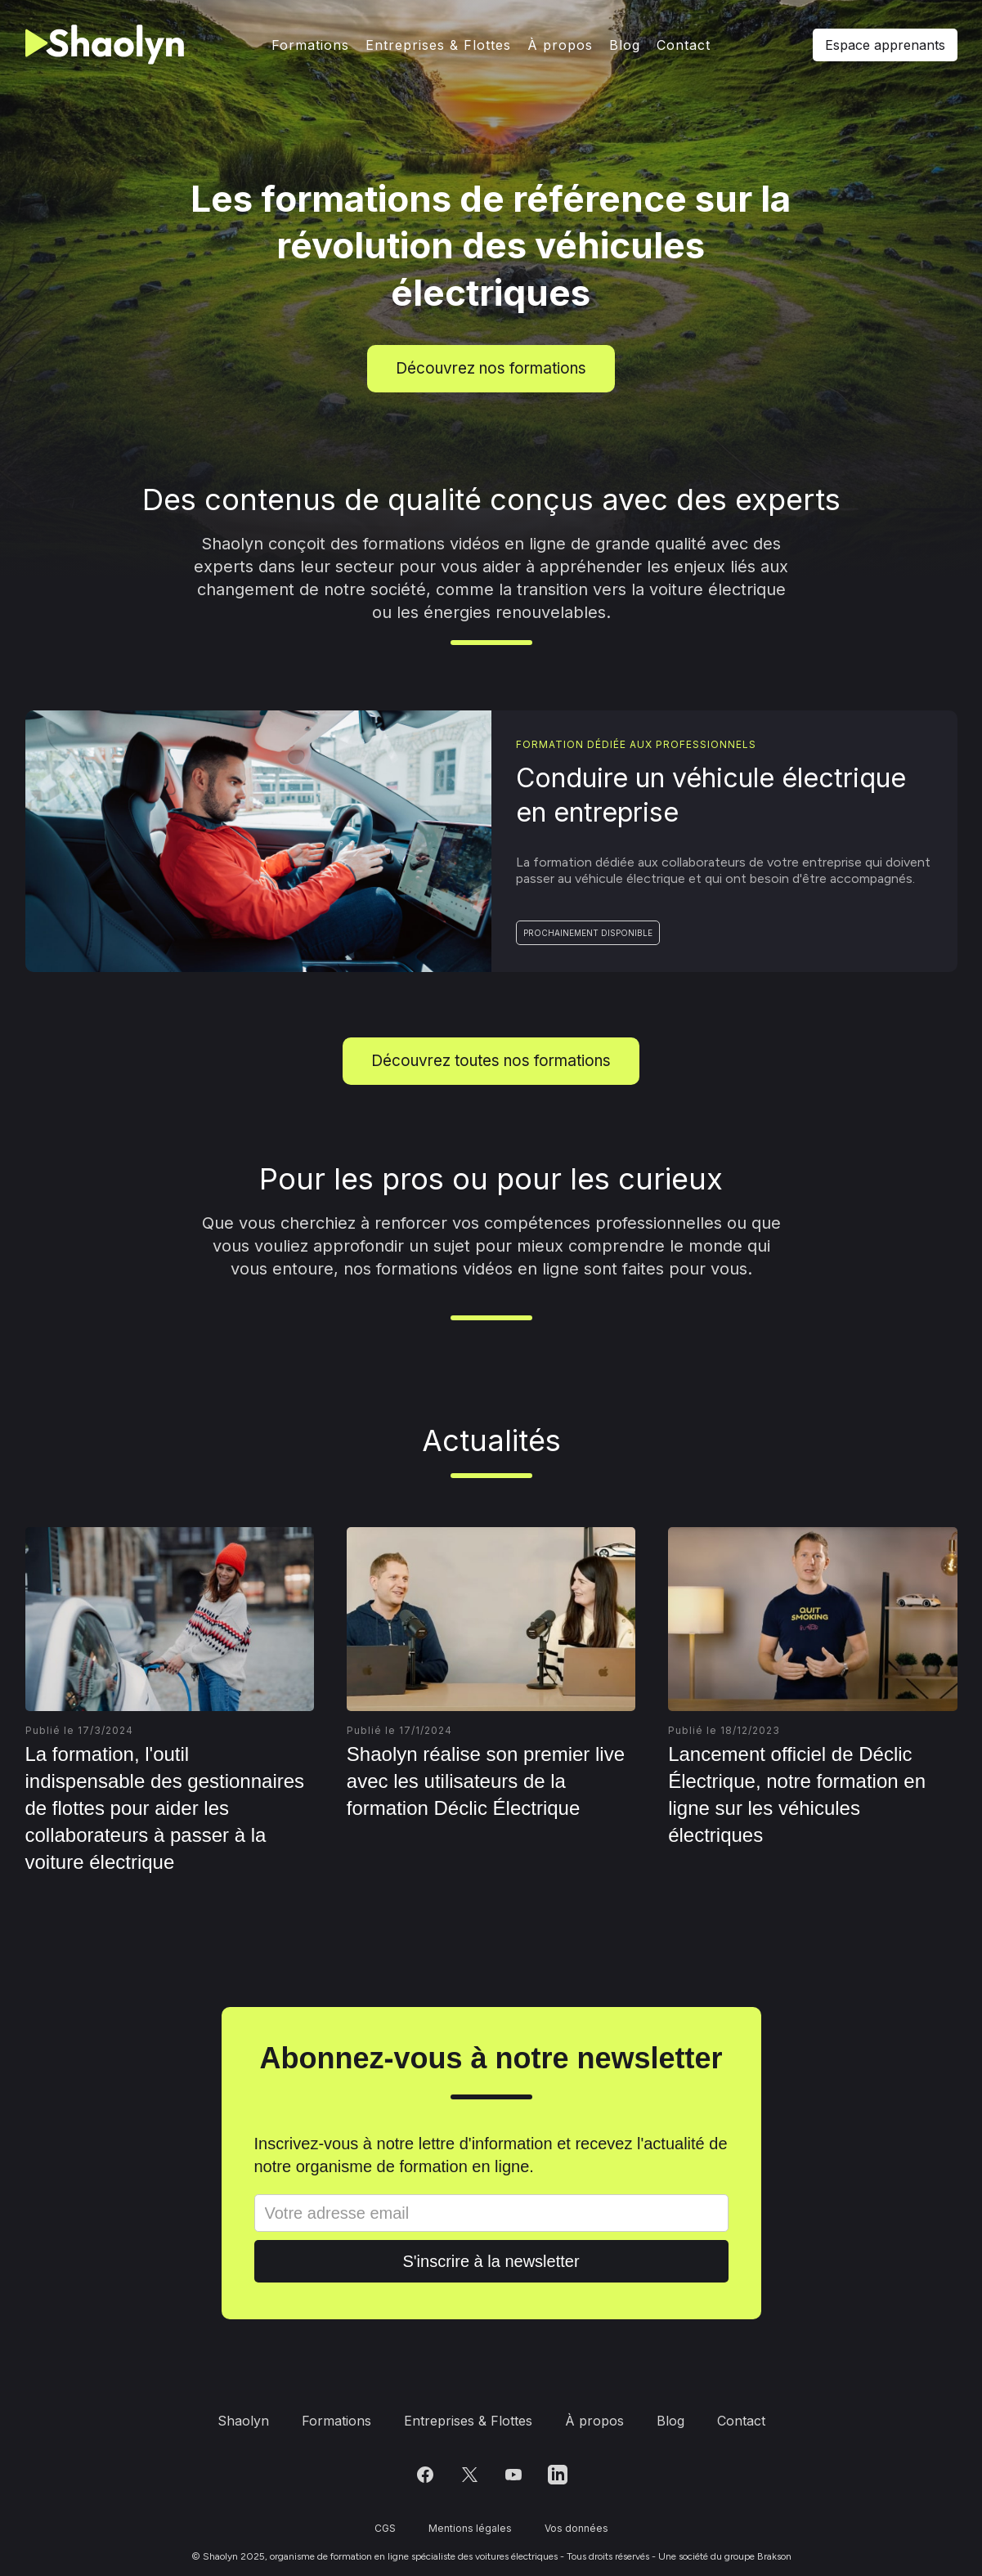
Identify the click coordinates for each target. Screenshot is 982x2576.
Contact (684, 45)
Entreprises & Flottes (438, 45)
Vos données (576, 2528)
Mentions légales (470, 2528)
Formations (310, 45)
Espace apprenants (885, 45)
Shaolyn (243, 2420)
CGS (385, 2528)
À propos (560, 45)
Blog (624, 45)
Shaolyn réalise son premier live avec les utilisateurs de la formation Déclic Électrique (486, 1781)
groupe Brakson (757, 2556)
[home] (108, 45)
